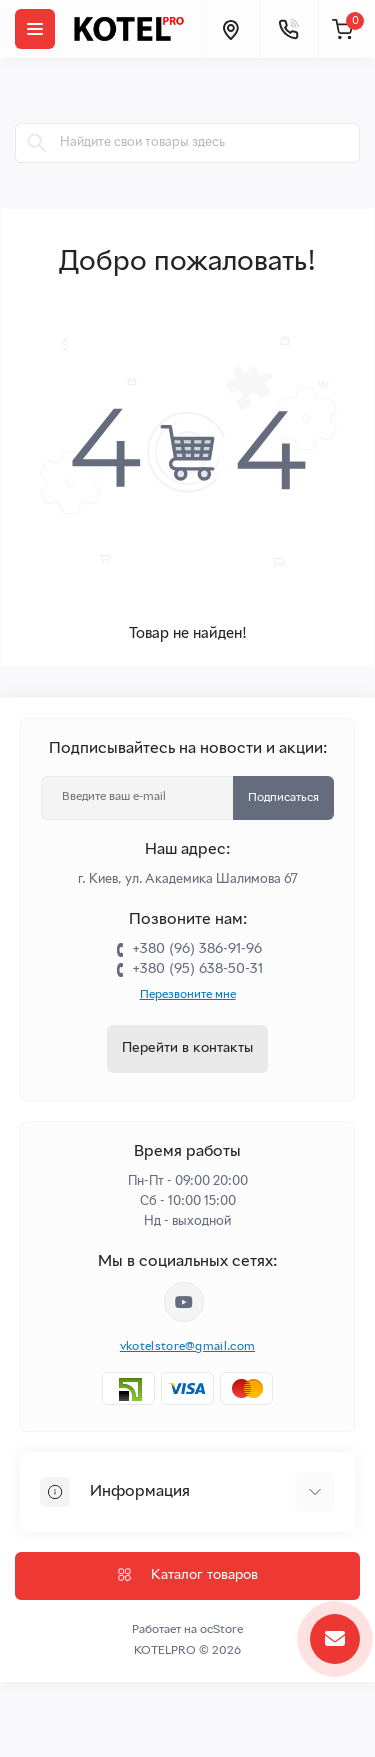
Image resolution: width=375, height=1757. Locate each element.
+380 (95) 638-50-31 (197, 969)
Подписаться (283, 798)
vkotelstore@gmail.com (187, 1347)
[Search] (37, 143)
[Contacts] (288, 29)
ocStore (221, 1630)
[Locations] (230, 29)
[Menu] (35, 29)
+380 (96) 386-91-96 (197, 949)
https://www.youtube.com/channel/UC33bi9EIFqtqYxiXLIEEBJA (184, 1302)
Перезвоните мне (188, 995)
